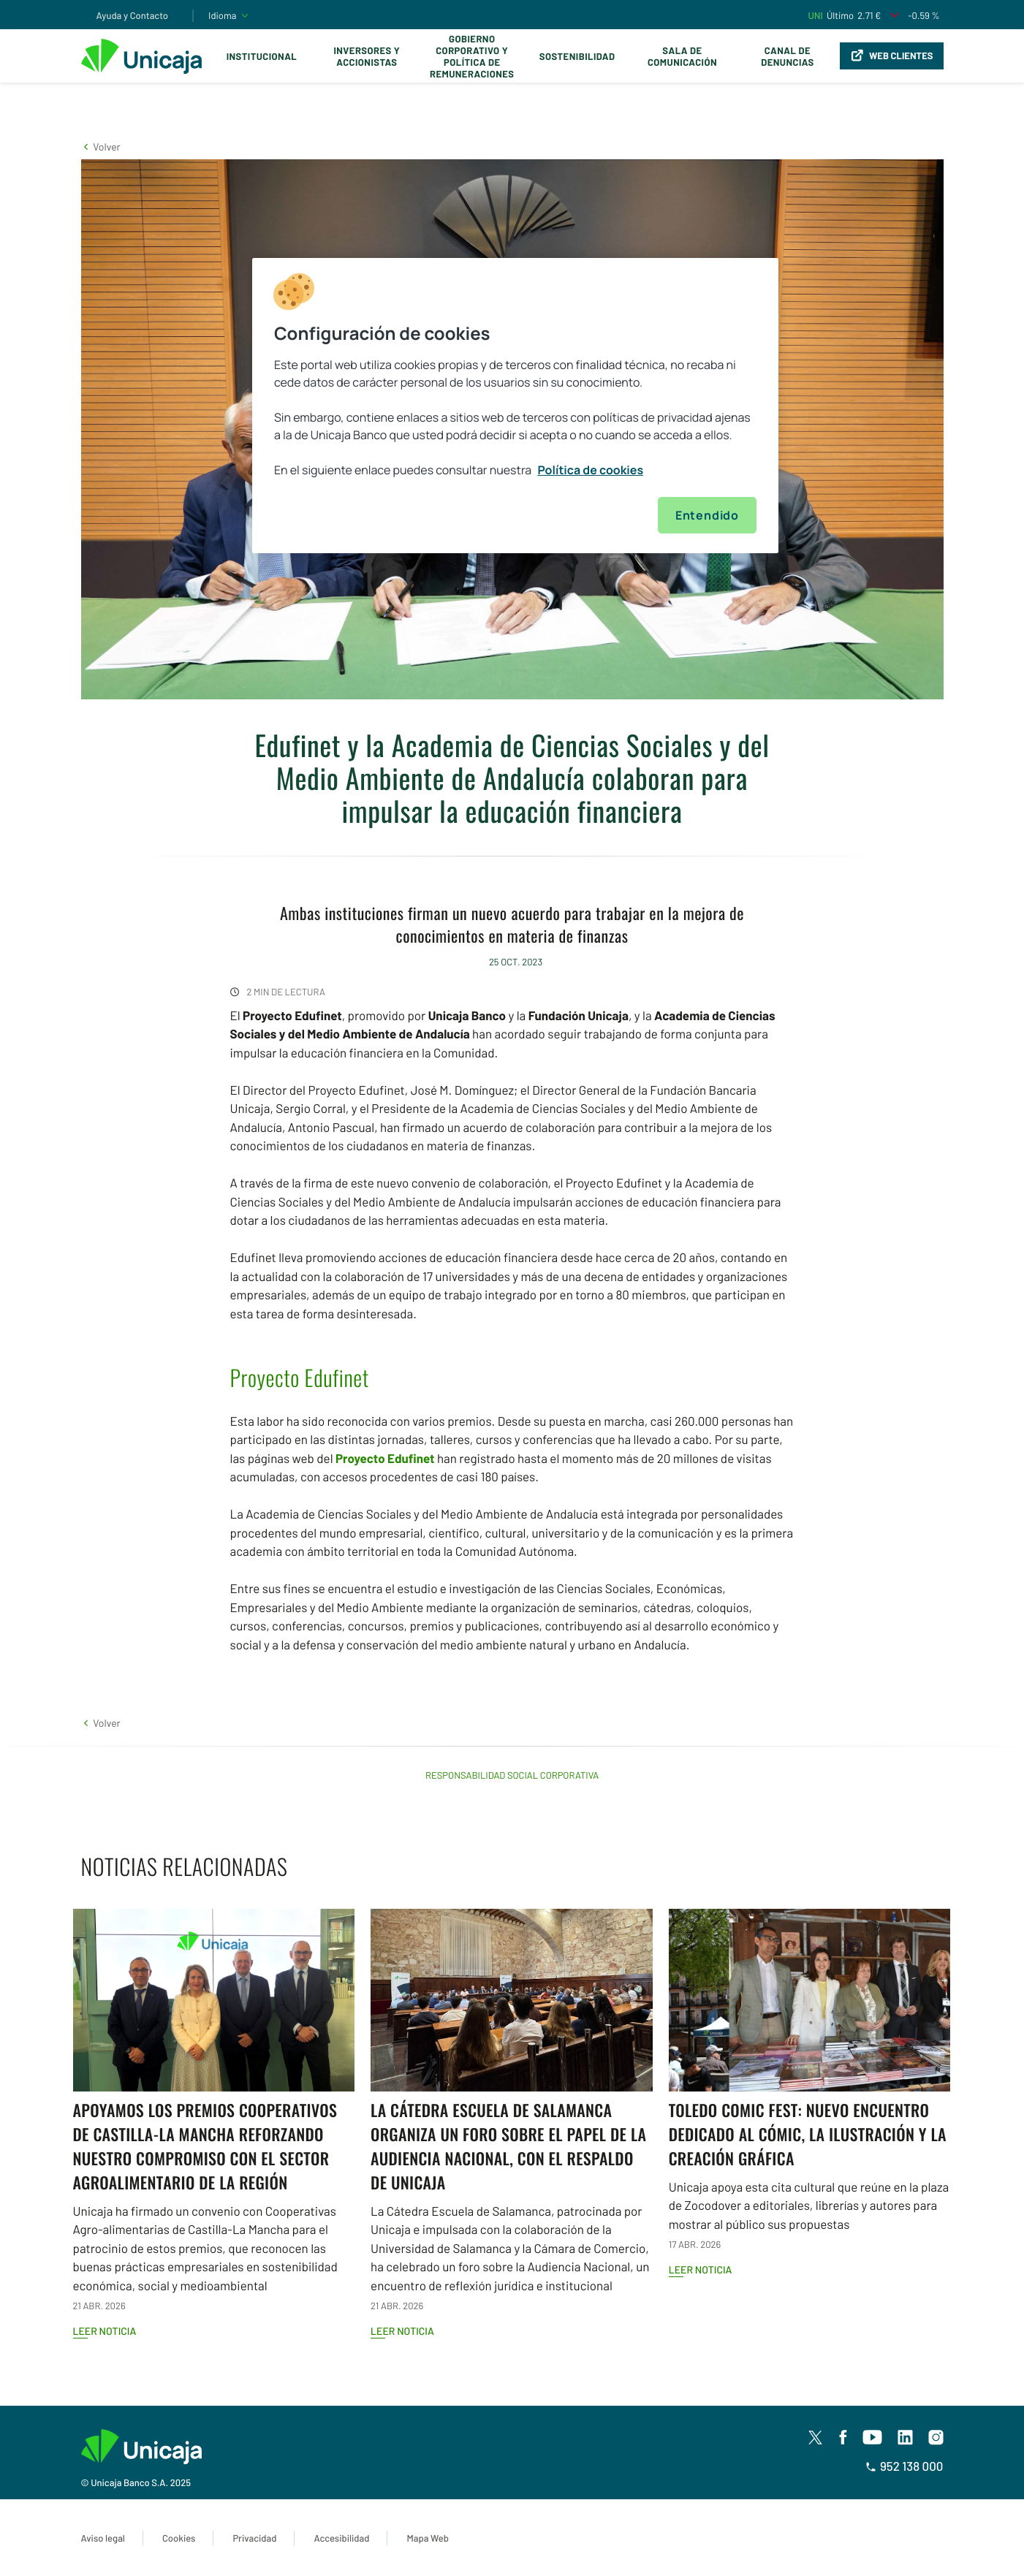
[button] (101, 146)
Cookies (178, 2538)
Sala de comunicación (682, 56)
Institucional (262, 56)
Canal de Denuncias (787, 56)
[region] (515, 405)
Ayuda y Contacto (132, 15)
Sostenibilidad (577, 56)
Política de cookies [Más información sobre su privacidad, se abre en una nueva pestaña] (590, 470)
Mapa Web (427, 2538)
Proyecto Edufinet (385, 1458)
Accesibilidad (341, 2538)
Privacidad (254, 2538)
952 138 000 (904, 2466)
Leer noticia (105, 2331)
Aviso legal (103, 2538)
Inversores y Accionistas (366, 56)
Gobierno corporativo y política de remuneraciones (472, 56)
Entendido (707, 515)
